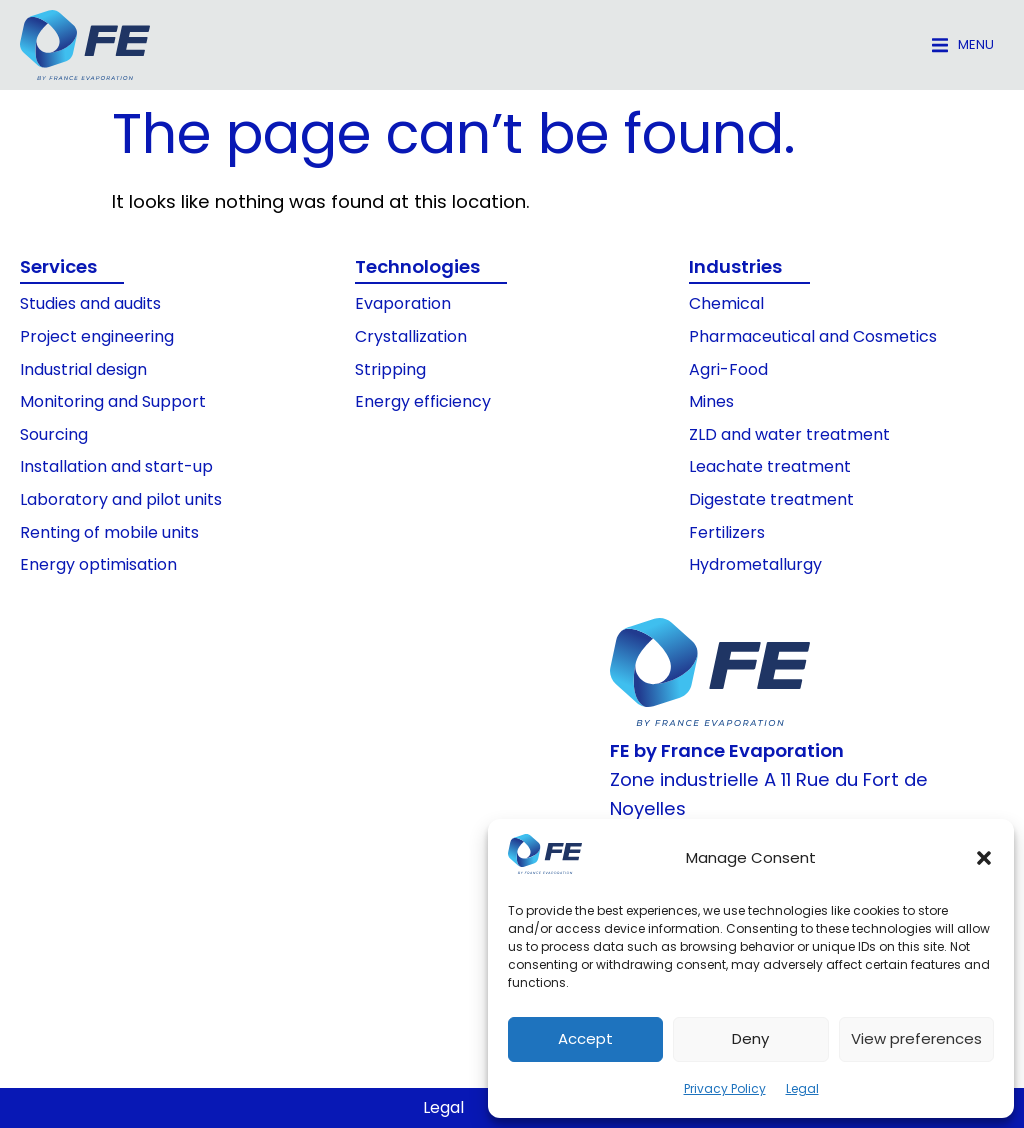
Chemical (726, 303)
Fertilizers (727, 532)
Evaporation (403, 303)
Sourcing (54, 434)
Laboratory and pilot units (121, 499)
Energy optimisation (98, 564)
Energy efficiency (423, 401)
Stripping (390, 369)
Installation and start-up (116, 466)
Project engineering (97, 336)
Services (58, 266)
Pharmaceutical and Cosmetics (813, 336)
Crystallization (411, 336)
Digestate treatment (771, 499)
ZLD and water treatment (789, 434)
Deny (750, 1038)
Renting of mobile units (109, 532)
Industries (735, 266)
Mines (711, 401)
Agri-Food (728, 369)
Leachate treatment (770, 466)
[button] (984, 858)
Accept (585, 1038)
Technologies (417, 266)
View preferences (916, 1038)
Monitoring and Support (113, 401)
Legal (802, 1088)
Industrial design (83, 369)
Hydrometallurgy (755, 564)
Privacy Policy (725, 1088)
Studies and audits (90, 303)
